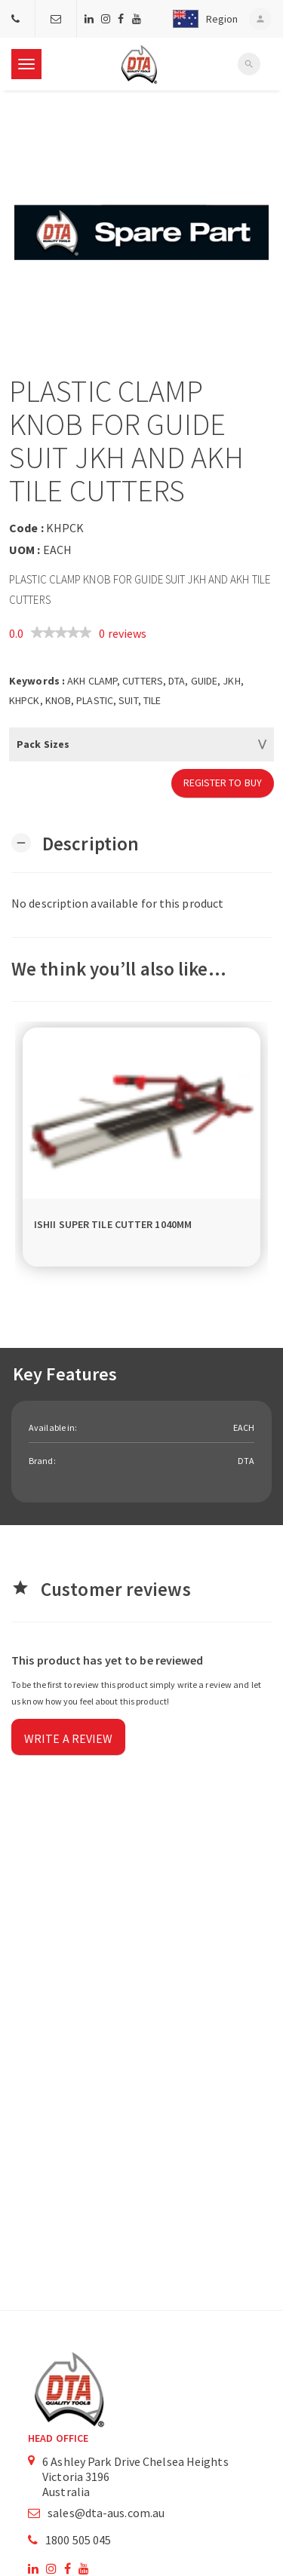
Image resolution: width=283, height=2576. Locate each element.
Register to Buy (223, 782)
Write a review (68, 1738)
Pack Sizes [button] (43, 744)
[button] (202, 19)
